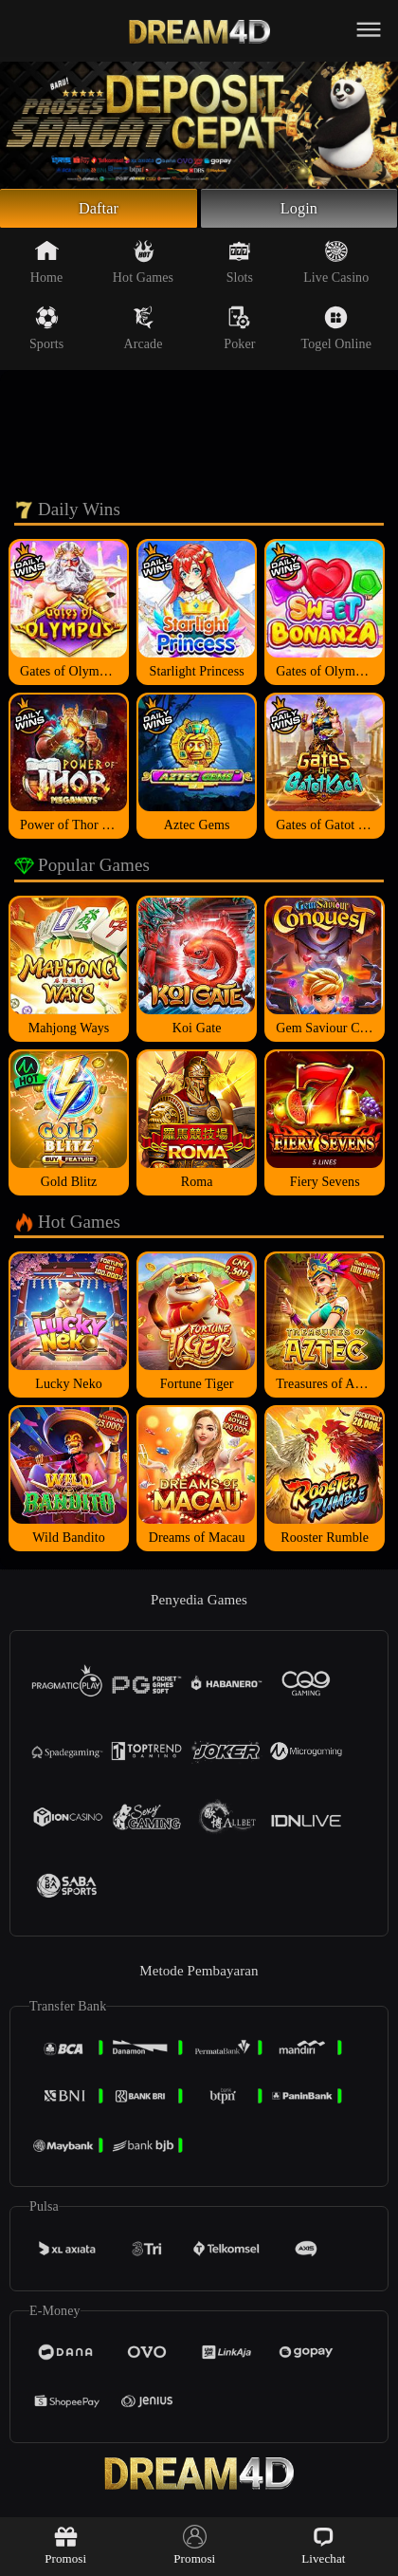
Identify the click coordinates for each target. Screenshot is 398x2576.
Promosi (65, 2545)
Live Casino (336, 266)
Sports (46, 333)
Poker (239, 333)
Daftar (99, 210)
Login (299, 210)
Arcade (143, 333)
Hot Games (143, 266)
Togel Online (336, 333)
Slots (240, 266)
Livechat (323, 2545)
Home (46, 266)
